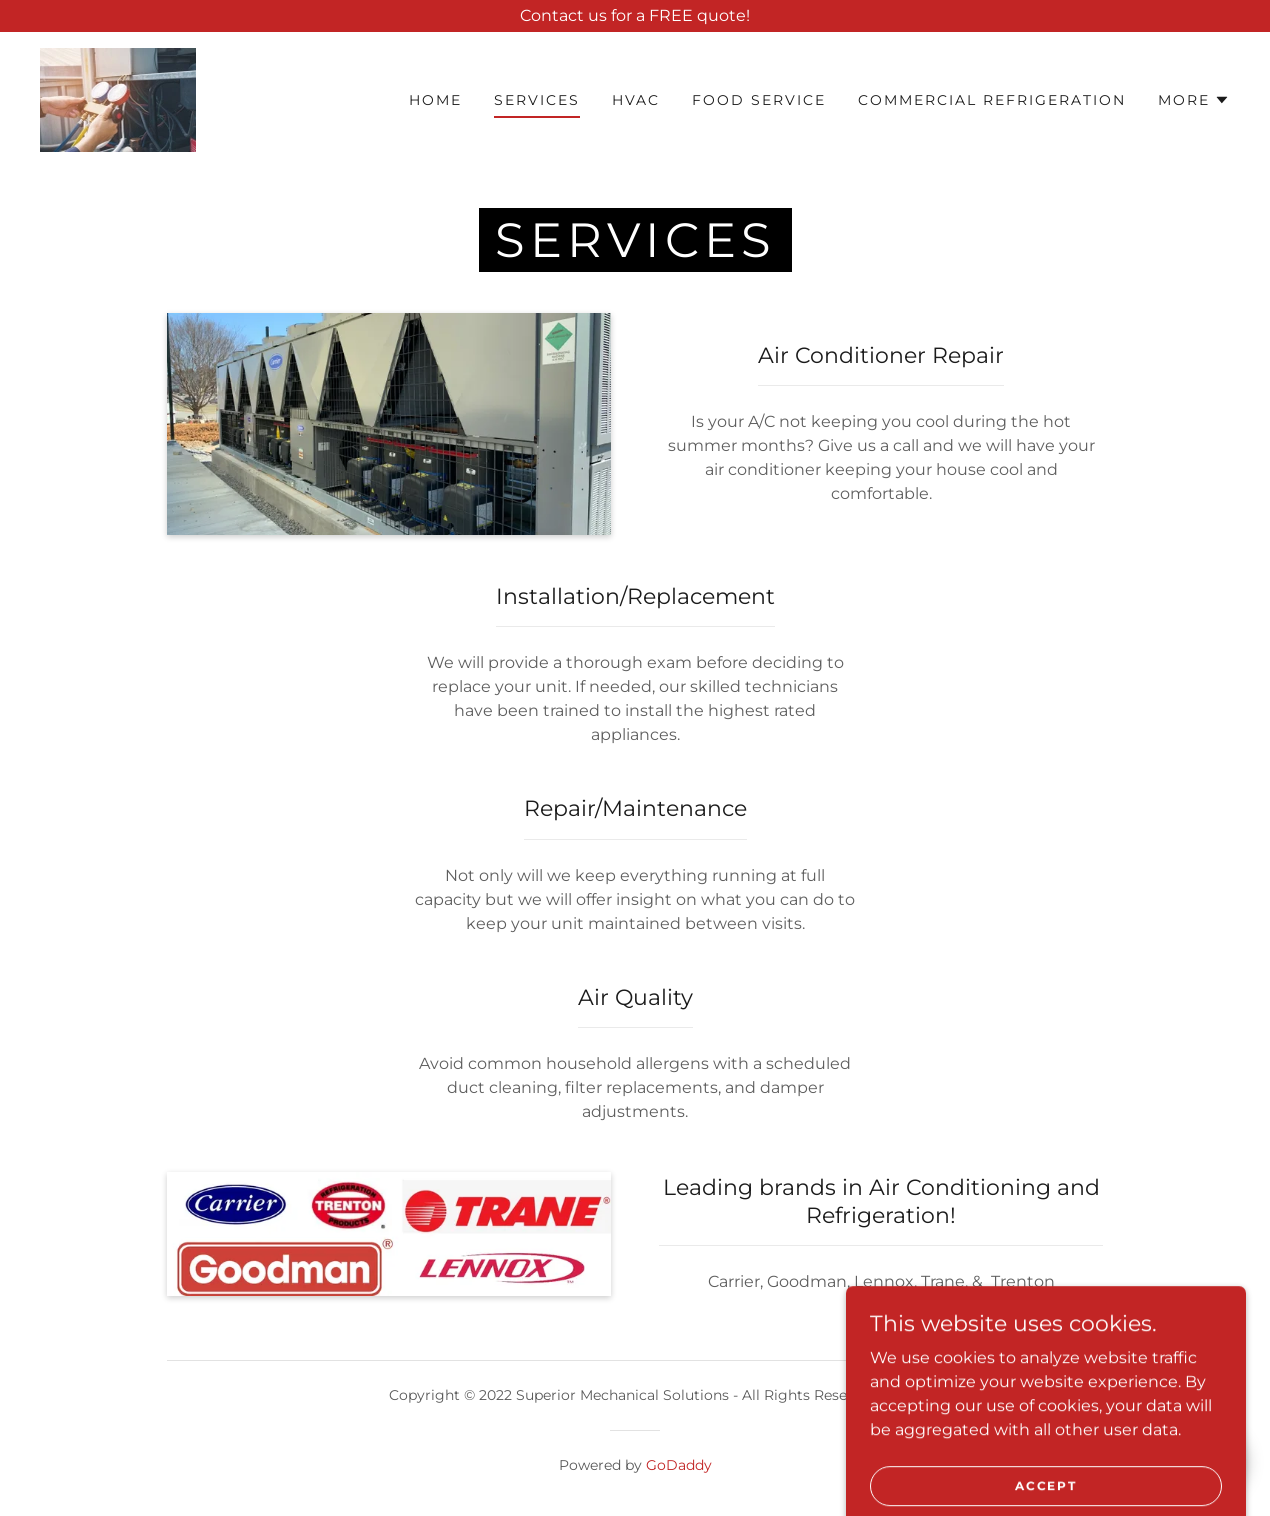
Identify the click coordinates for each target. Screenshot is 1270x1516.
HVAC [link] (636, 100)
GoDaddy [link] (679, 1465)
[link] (118, 98)
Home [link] (435, 100)
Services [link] (537, 100)
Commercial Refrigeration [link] (992, 100)
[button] (1194, 100)
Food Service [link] (759, 100)
